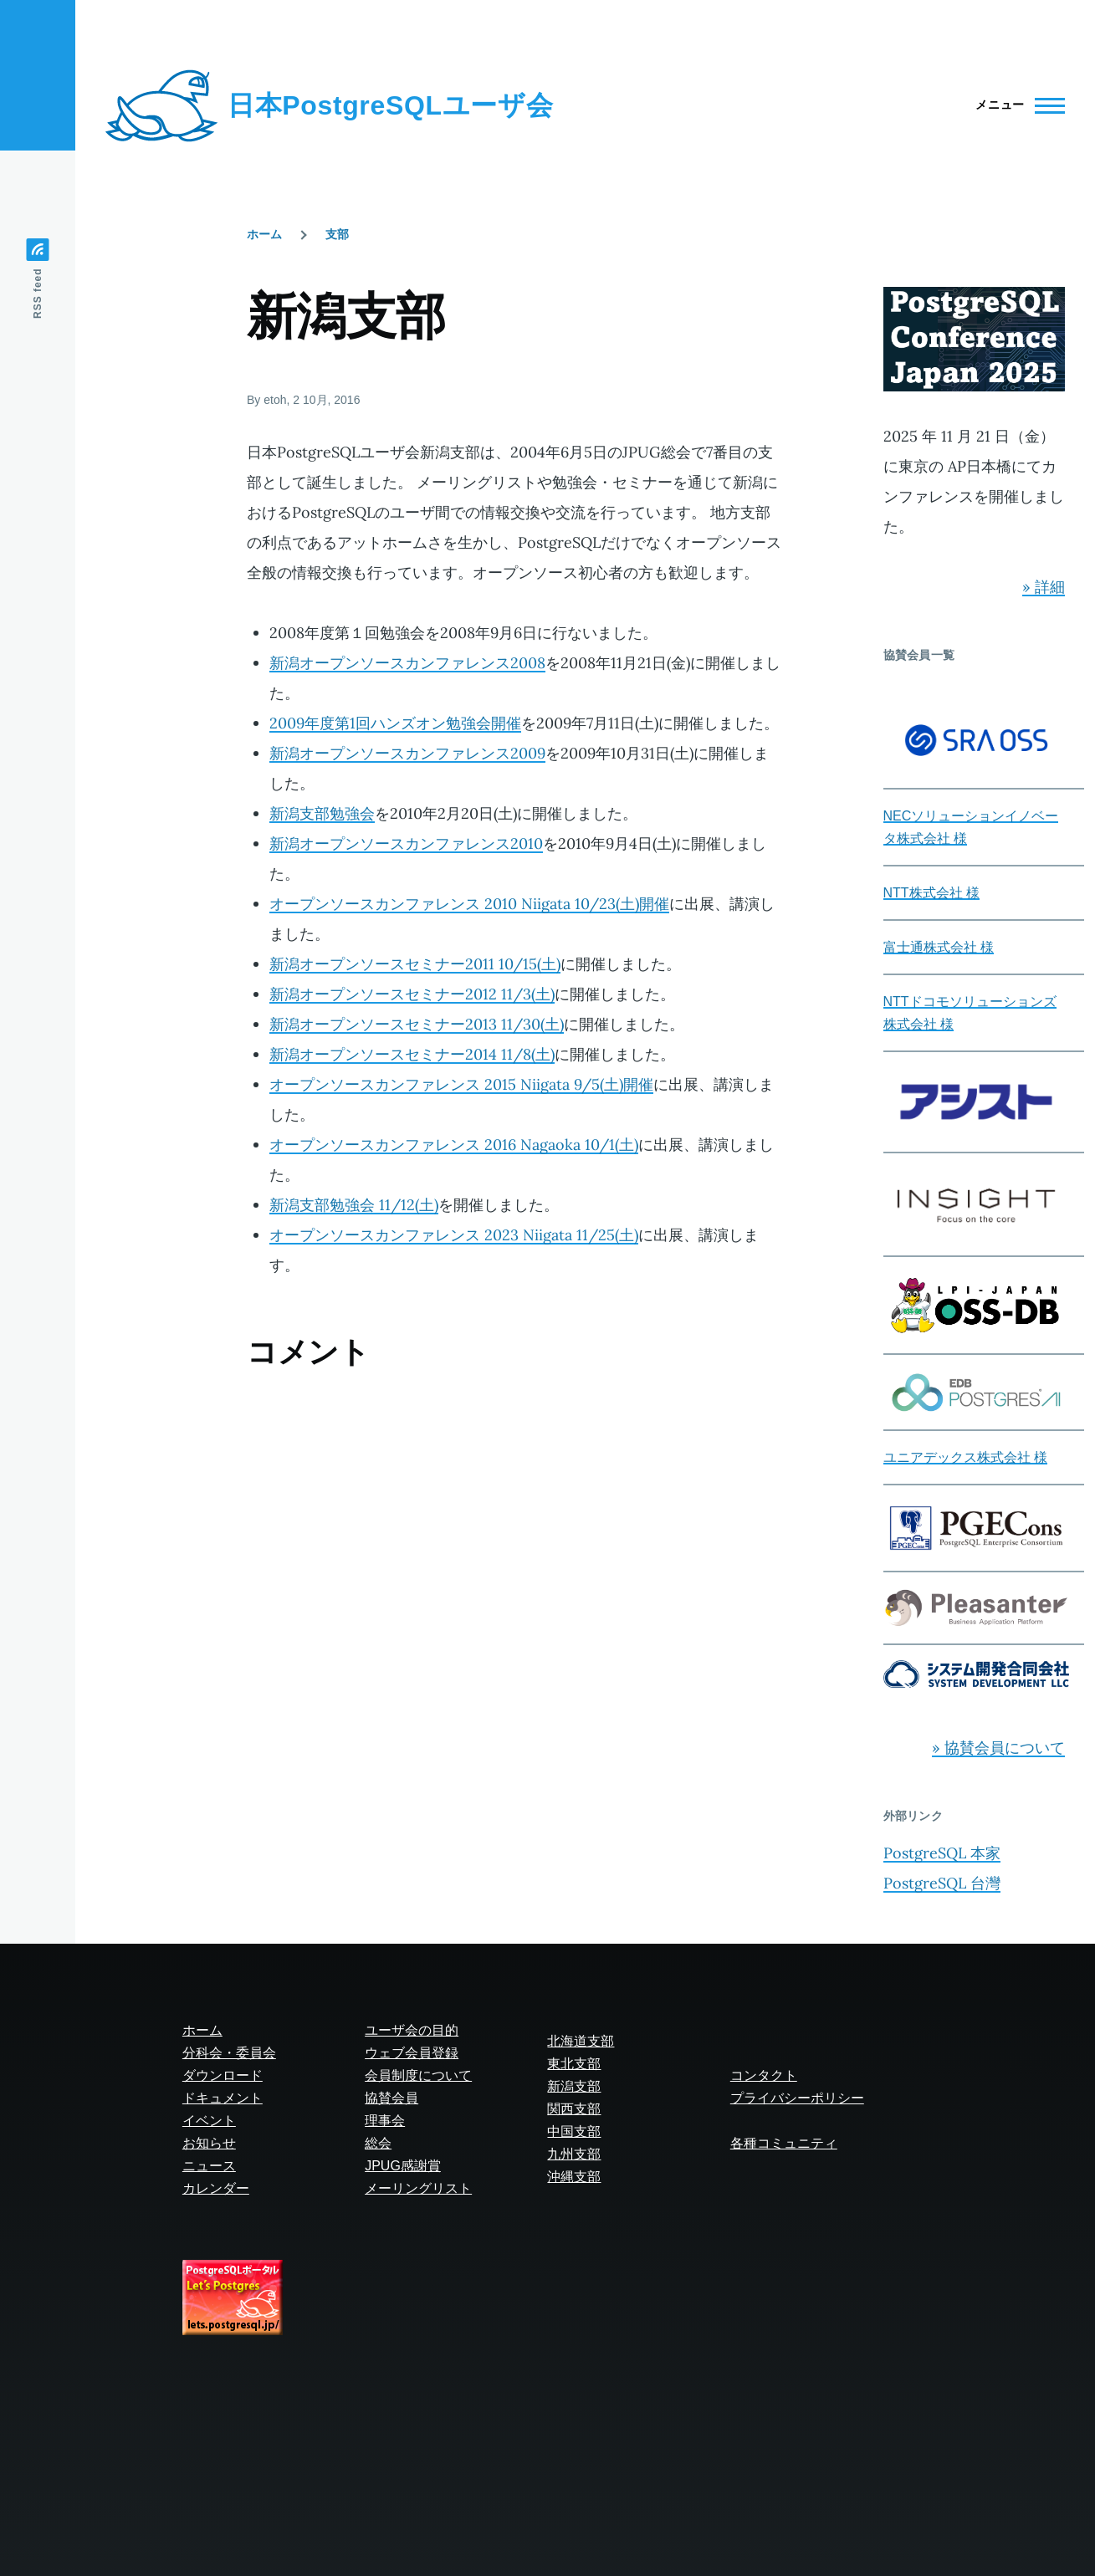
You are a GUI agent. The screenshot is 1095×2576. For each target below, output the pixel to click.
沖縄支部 (574, 2177)
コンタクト (763, 2075)
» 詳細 (1043, 586)
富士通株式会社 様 (938, 947)
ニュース (209, 2166)
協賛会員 (391, 2098)
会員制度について (418, 2075)
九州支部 (574, 2154)
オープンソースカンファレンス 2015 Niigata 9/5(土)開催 (461, 1084)
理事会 (385, 2120)
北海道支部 (580, 2041)
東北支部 (574, 2064)
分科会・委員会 (229, 2053)
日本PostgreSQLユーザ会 (390, 105)
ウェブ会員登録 (411, 2053)
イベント (209, 2120)
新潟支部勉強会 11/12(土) (353, 1204)
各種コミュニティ (783, 2143)
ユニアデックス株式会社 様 (965, 1457)
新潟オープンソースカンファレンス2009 (407, 753)
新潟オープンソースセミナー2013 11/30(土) (416, 1024)
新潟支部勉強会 (322, 813)
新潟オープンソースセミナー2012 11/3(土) (412, 994)
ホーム (264, 234)
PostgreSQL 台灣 (941, 1883)
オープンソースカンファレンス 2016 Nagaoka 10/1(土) (453, 1144)
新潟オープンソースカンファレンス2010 (406, 843)
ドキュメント (222, 2098)
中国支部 (574, 2131)
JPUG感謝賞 (403, 2166)
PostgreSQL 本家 (941, 1853)
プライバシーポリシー (797, 2098)
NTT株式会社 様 (931, 893)
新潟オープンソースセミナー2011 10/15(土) (414, 964)
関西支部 (574, 2109)
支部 (337, 234)
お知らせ (209, 2143)
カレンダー (215, 2188)
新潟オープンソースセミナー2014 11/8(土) (412, 1054)
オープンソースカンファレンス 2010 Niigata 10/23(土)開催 (469, 903)
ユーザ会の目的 (411, 2030)
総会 (378, 2143)
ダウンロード (222, 2075)
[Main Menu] (1015, 105)
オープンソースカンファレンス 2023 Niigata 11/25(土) (453, 1235)
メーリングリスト (418, 2188)
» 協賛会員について (998, 1747)
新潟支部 (574, 2086)
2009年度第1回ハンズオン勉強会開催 (395, 723)
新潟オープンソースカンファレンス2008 (407, 662)
